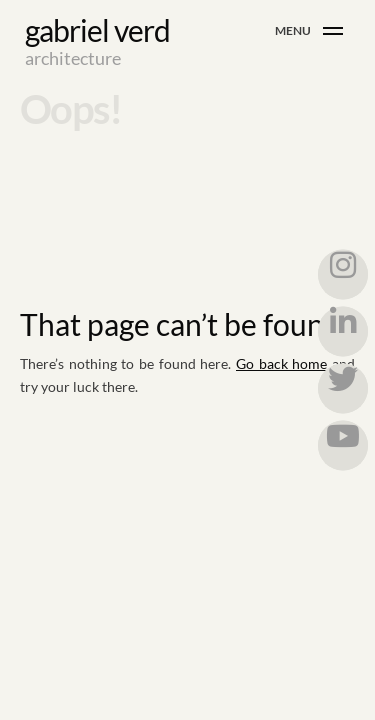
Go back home (281, 363)
